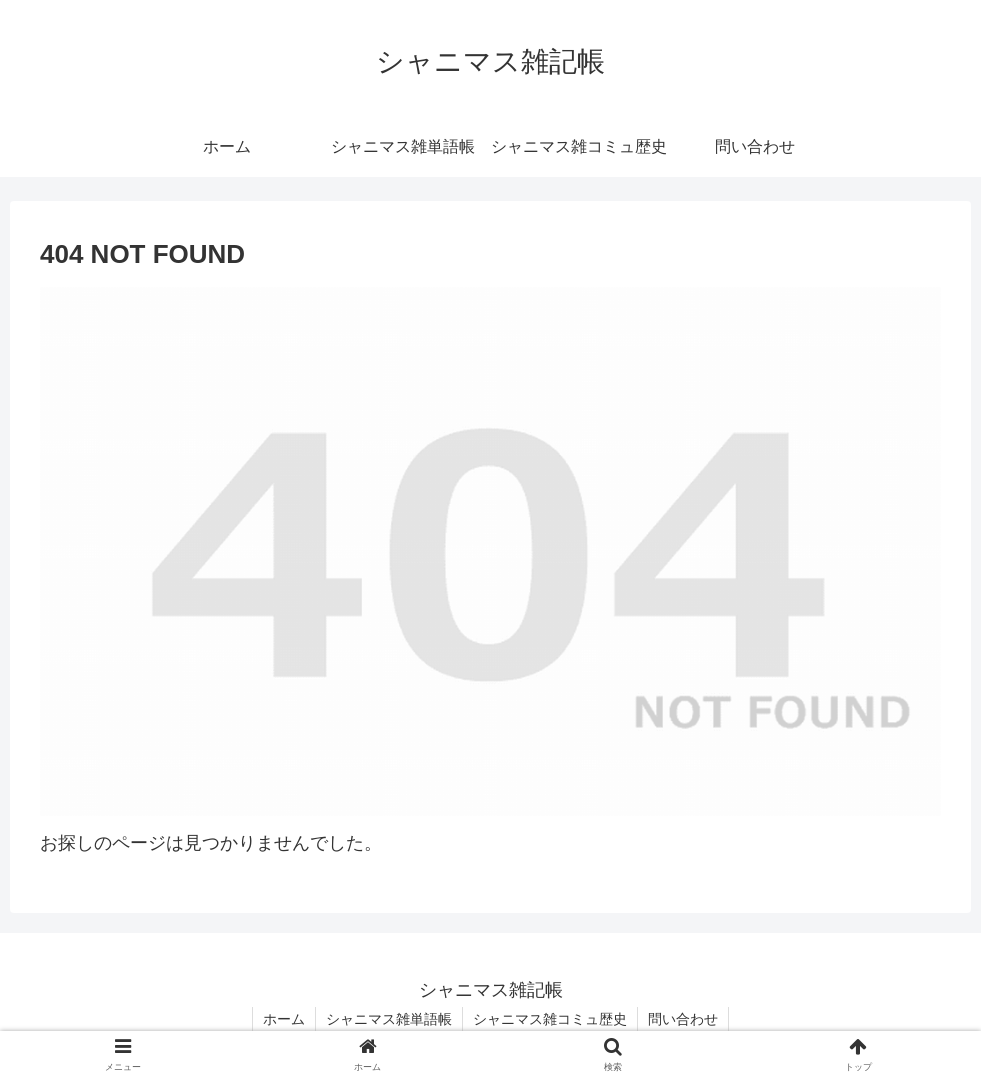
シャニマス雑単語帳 (389, 1019)
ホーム (284, 1019)
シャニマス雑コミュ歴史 (550, 1019)
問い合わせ (683, 1019)
